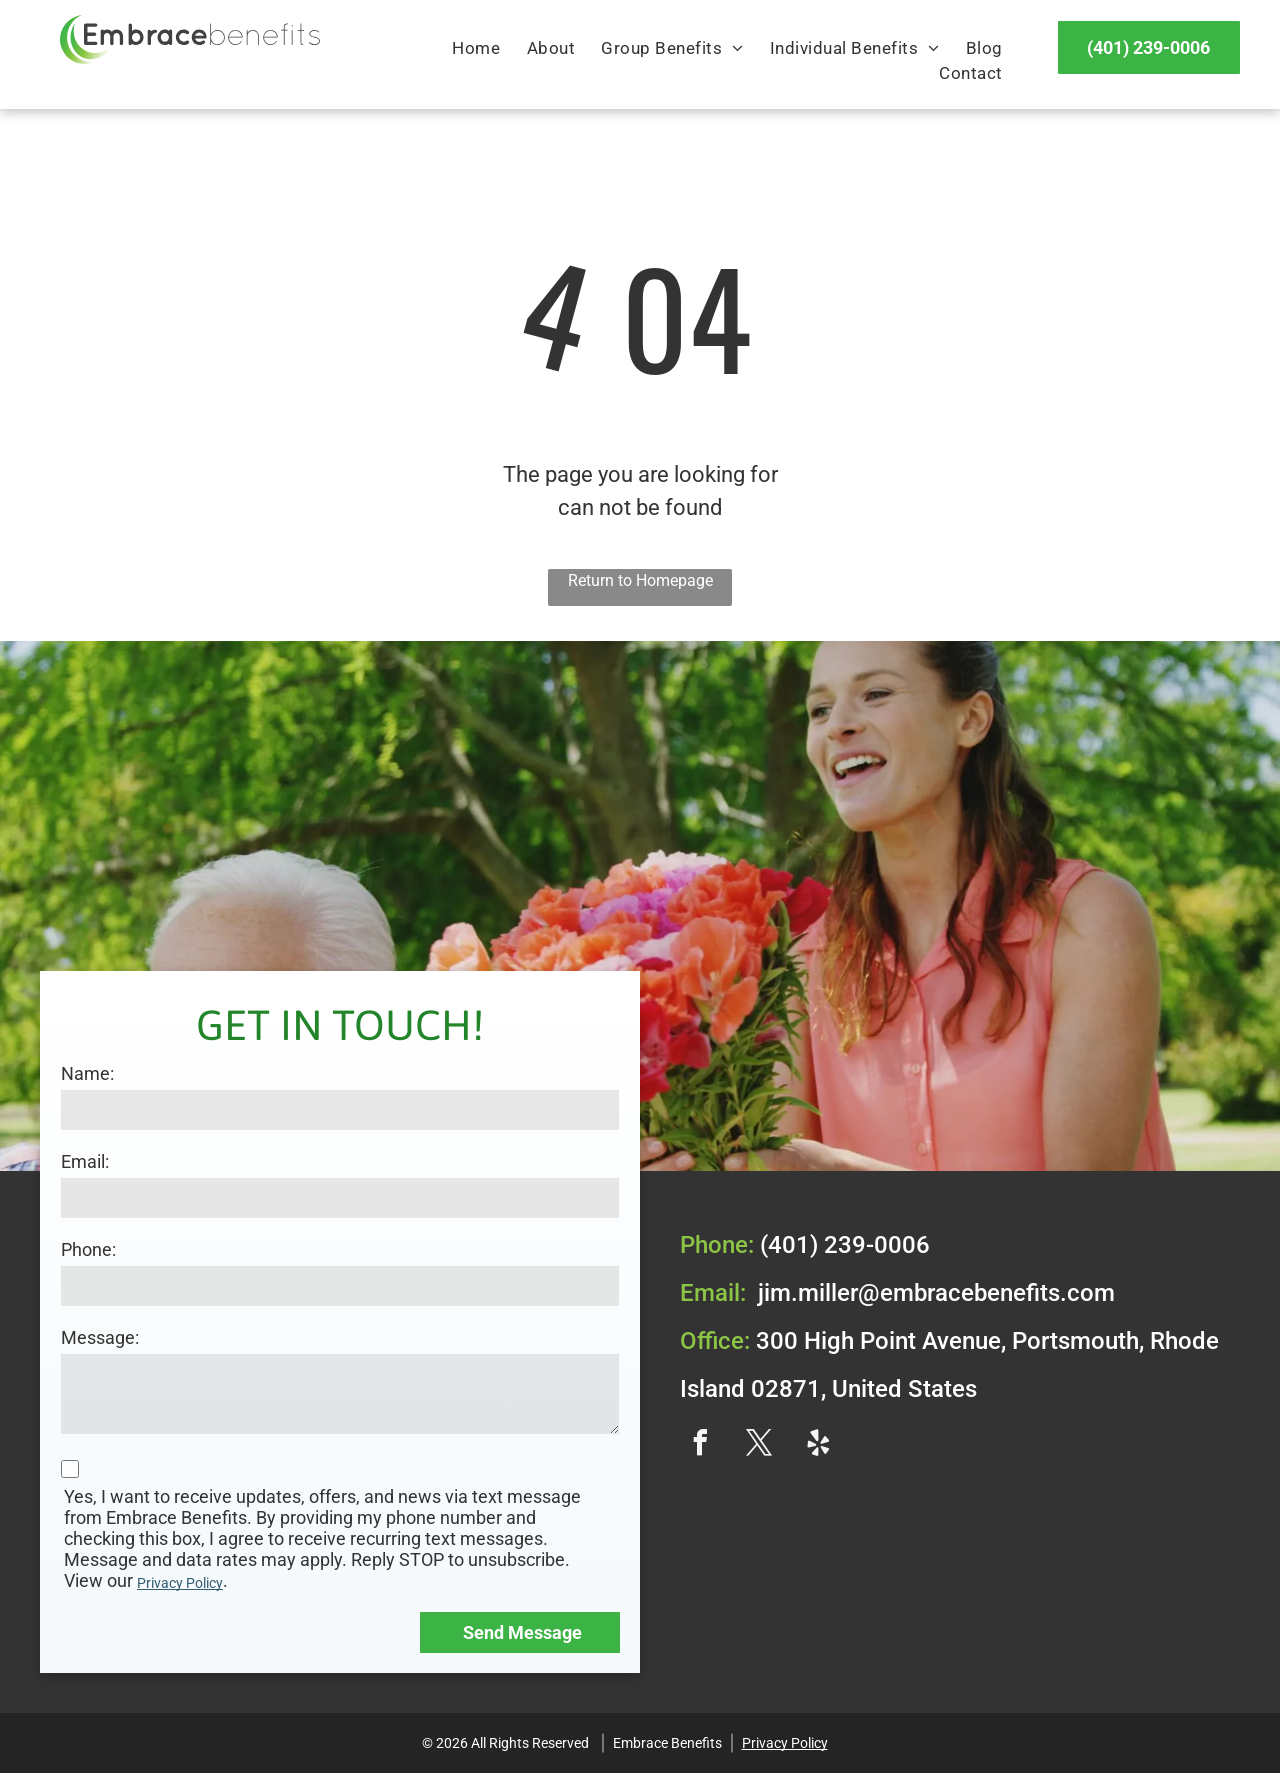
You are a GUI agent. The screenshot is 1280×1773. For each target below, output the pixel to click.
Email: (85, 1161)
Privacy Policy (180, 1583)
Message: (100, 1337)
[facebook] (700, 1445)
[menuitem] (476, 49)
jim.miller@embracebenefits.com (936, 1293)
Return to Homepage (640, 580)
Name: (87, 1073)
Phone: (88, 1249)
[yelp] (818, 1445)
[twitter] (759, 1445)
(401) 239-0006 (845, 1245)
